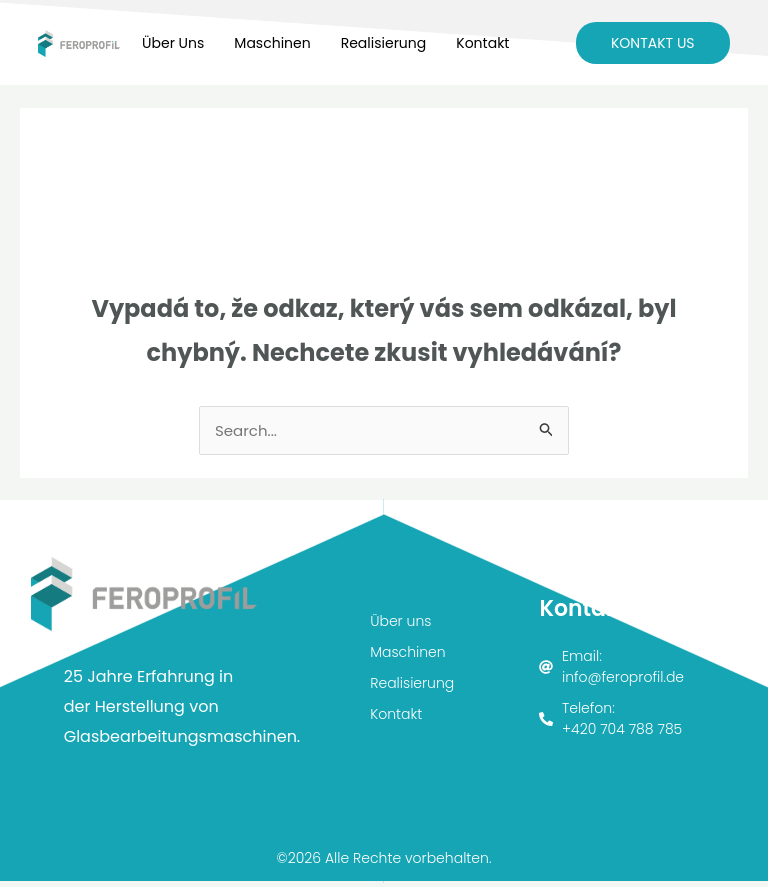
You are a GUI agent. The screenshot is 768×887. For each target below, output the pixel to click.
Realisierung (384, 43)
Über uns (173, 43)
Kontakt (482, 43)
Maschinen (272, 43)
